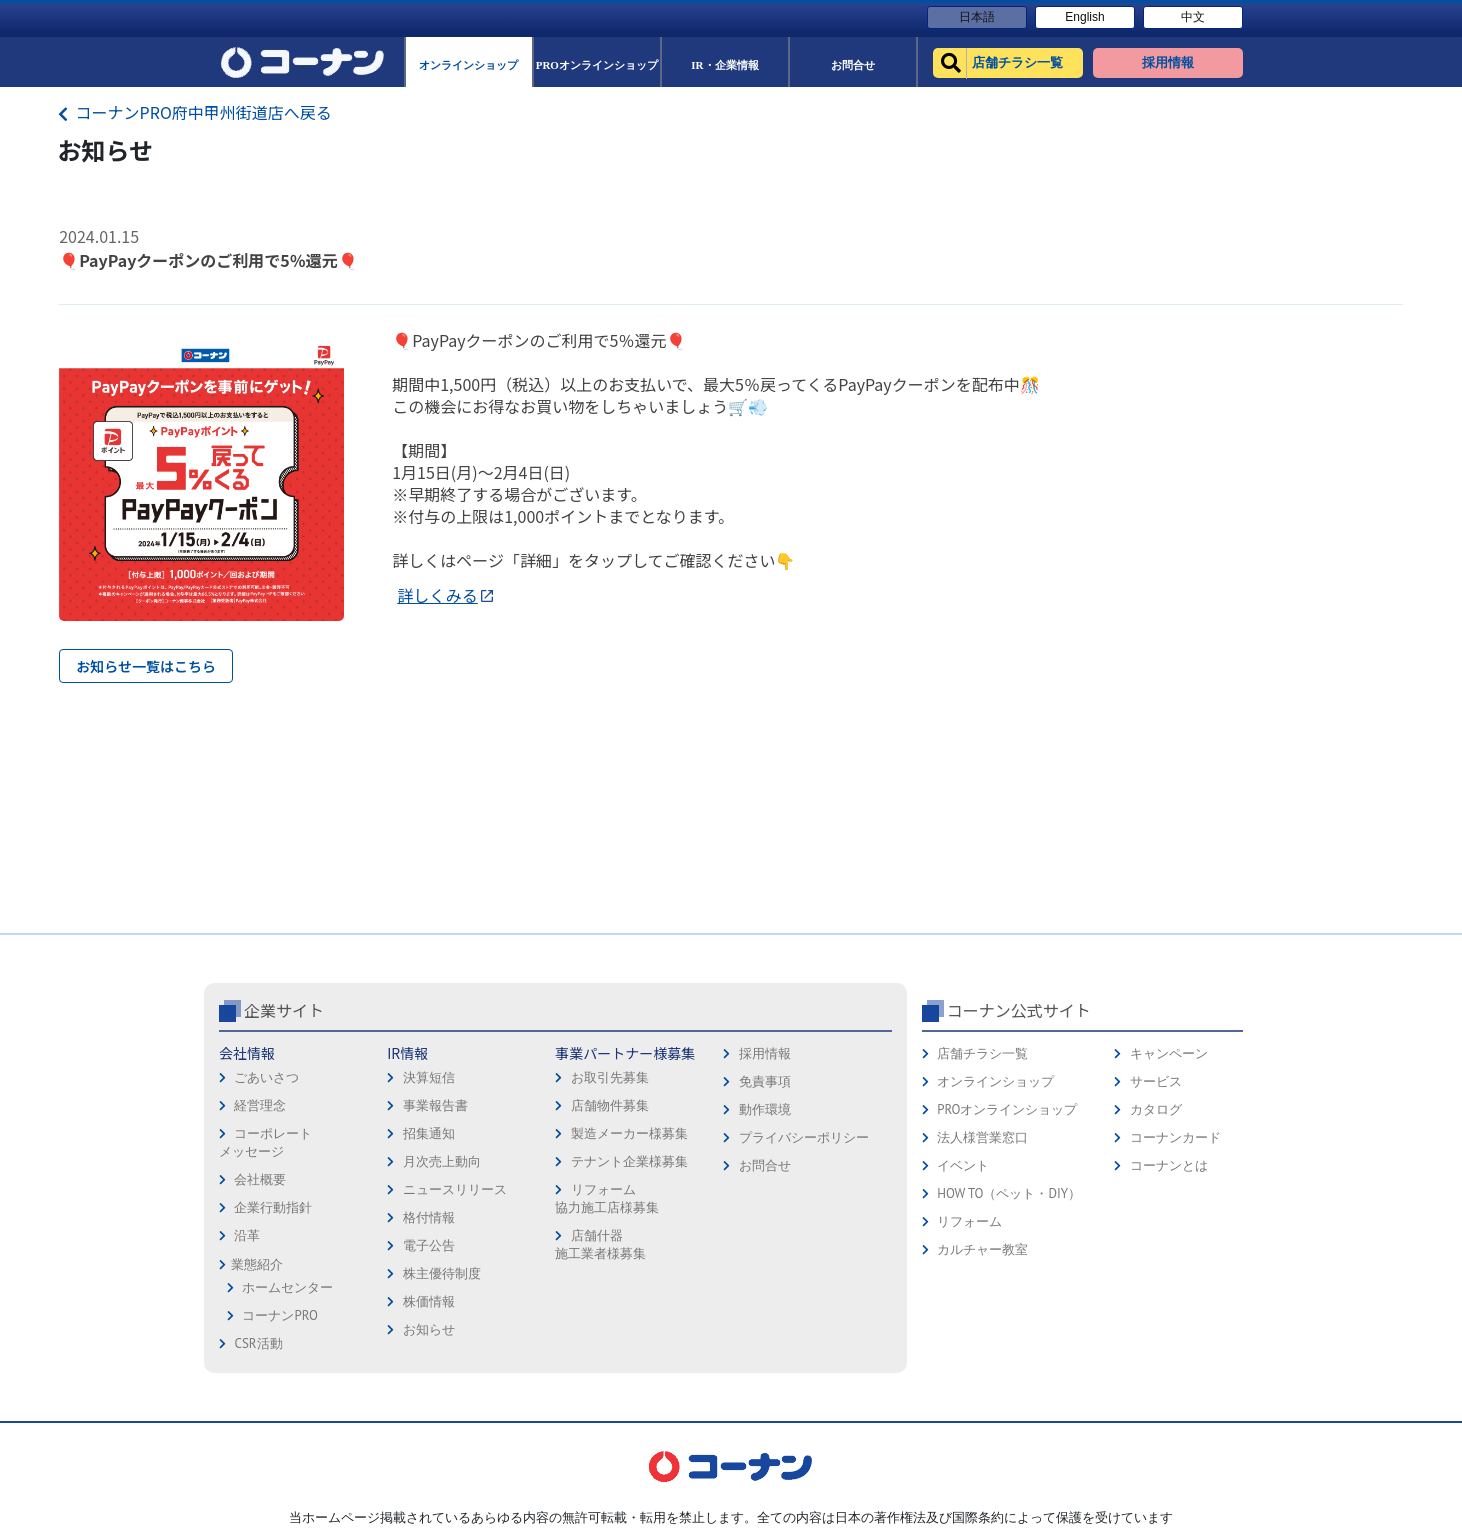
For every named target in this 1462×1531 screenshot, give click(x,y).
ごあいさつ (266, 1077)
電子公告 (429, 1245)
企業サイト (284, 1010)
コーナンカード (1175, 1137)
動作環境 (765, 1109)
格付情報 (429, 1217)
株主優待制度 (442, 1273)
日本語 (977, 17)
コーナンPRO (279, 1315)
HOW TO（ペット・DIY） (1009, 1193)
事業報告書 (435, 1105)
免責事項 (765, 1081)
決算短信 (429, 1077)
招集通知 (429, 1133)
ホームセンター (287, 1287)
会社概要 (260, 1179)
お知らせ (429, 1329)
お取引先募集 (610, 1077)
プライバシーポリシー (804, 1137)
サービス (1156, 1081)
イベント (963, 1165)
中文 (1193, 17)
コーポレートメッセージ (265, 1142)
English (1084, 17)
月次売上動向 (442, 1161)
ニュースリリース (455, 1189)
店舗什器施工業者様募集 (600, 1244)
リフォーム (969, 1221)
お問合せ (765, 1165)
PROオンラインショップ (1007, 1109)
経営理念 (260, 1105)
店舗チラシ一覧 (982, 1053)
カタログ (1156, 1109)
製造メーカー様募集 (629, 1133)
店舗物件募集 (610, 1105)
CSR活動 (258, 1343)
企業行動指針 (273, 1207)
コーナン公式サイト (1019, 1010)
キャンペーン (1169, 1053)
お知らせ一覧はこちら (146, 666)
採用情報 (765, 1053)
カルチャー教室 (982, 1249)
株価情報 (429, 1301)
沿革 (247, 1235)
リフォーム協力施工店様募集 (607, 1198)
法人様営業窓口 (982, 1137)
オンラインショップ (995, 1081)
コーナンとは (1169, 1165)
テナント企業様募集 (629, 1161)
